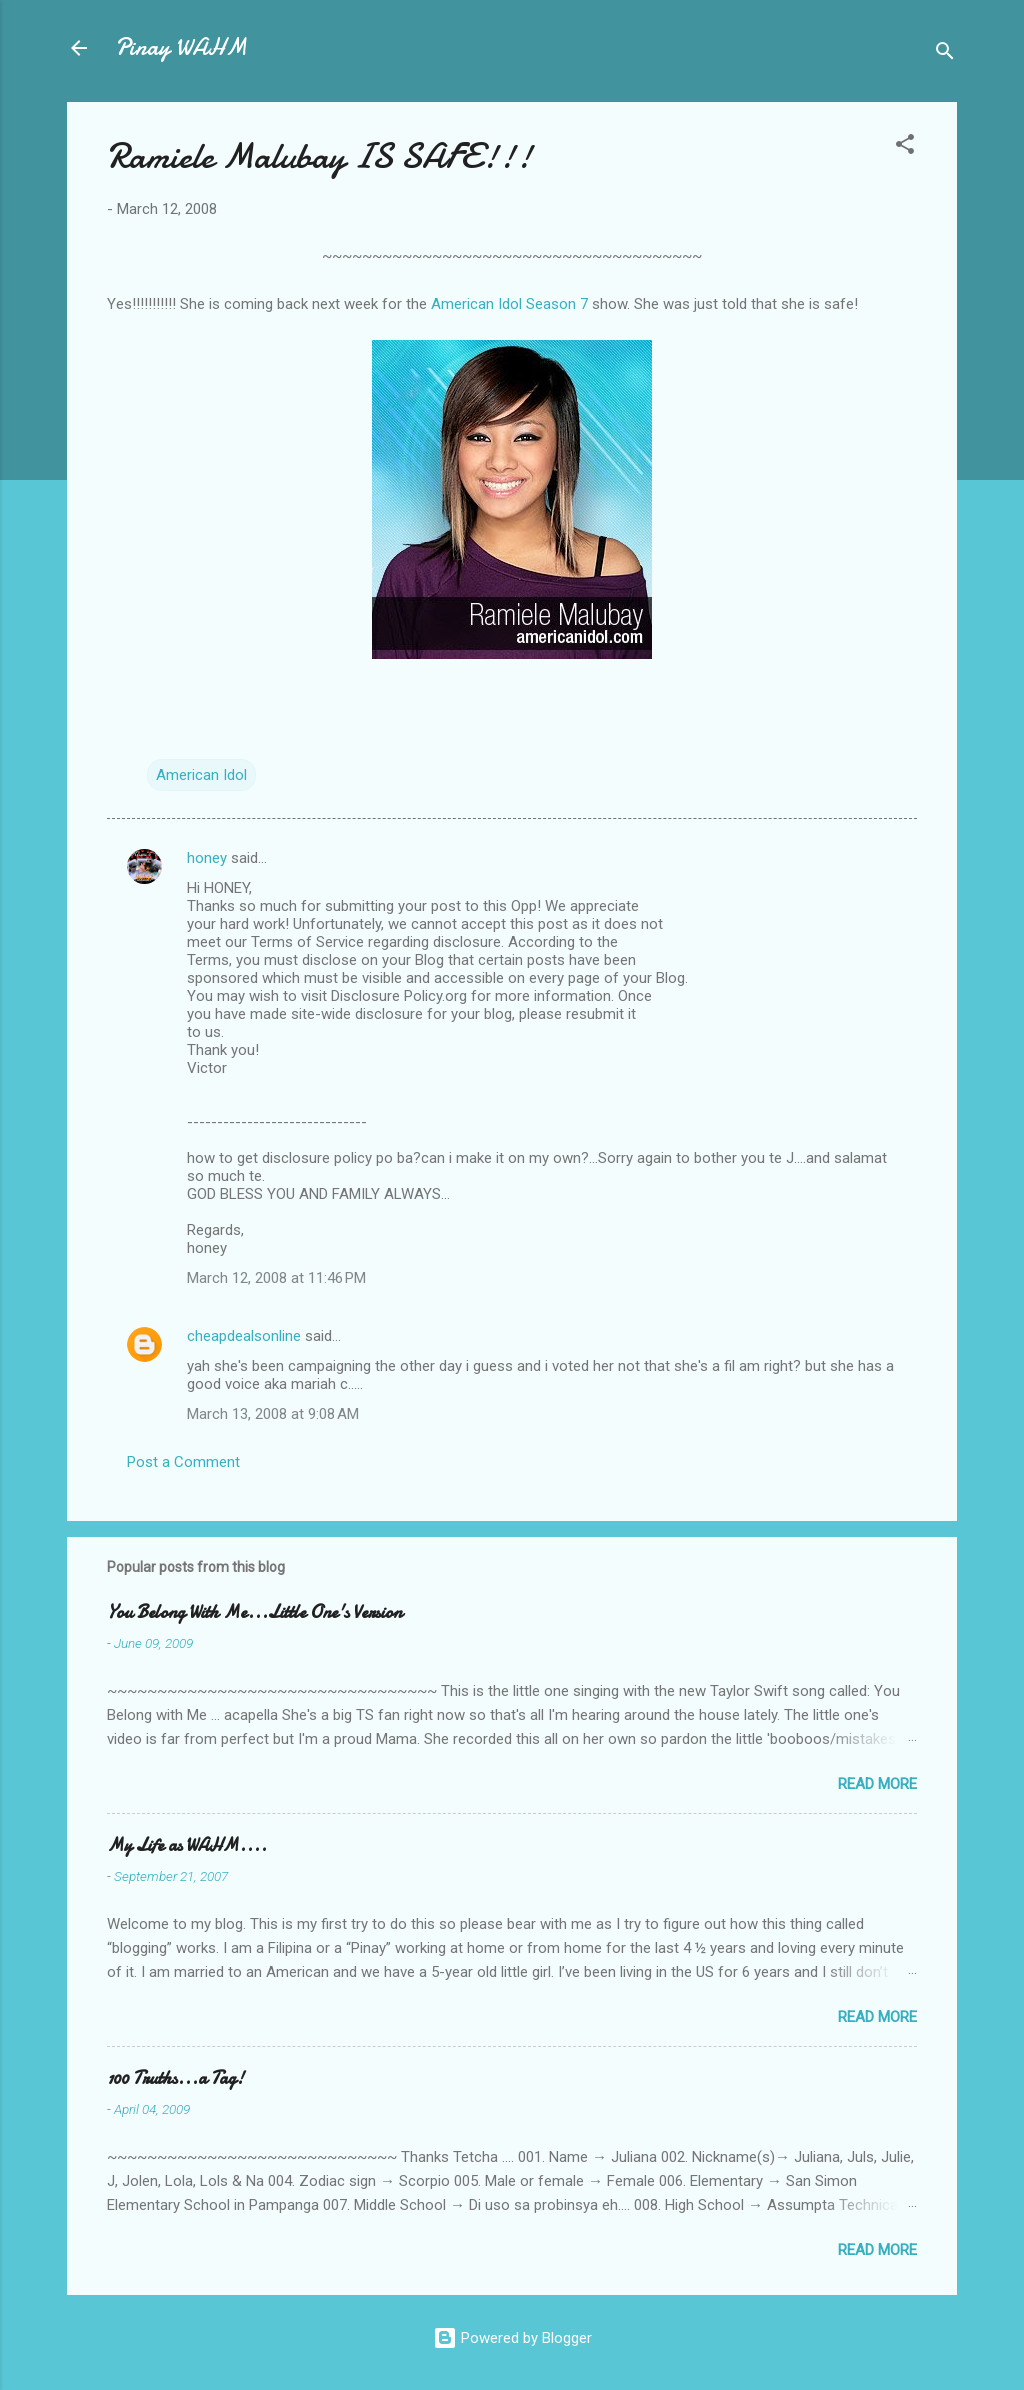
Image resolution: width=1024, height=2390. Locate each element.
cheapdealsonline (244, 1336)
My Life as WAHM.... (187, 1845)
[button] (905, 147)
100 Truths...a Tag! (175, 2078)
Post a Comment (183, 1462)
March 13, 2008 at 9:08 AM (273, 1414)
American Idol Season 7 (509, 304)
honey (207, 858)
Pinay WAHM (181, 47)
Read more (877, 1784)
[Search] (945, 54)
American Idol (201, 775)
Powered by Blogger (512, 2338)
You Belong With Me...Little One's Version (254, 1612)
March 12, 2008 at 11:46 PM (276, 1278)
